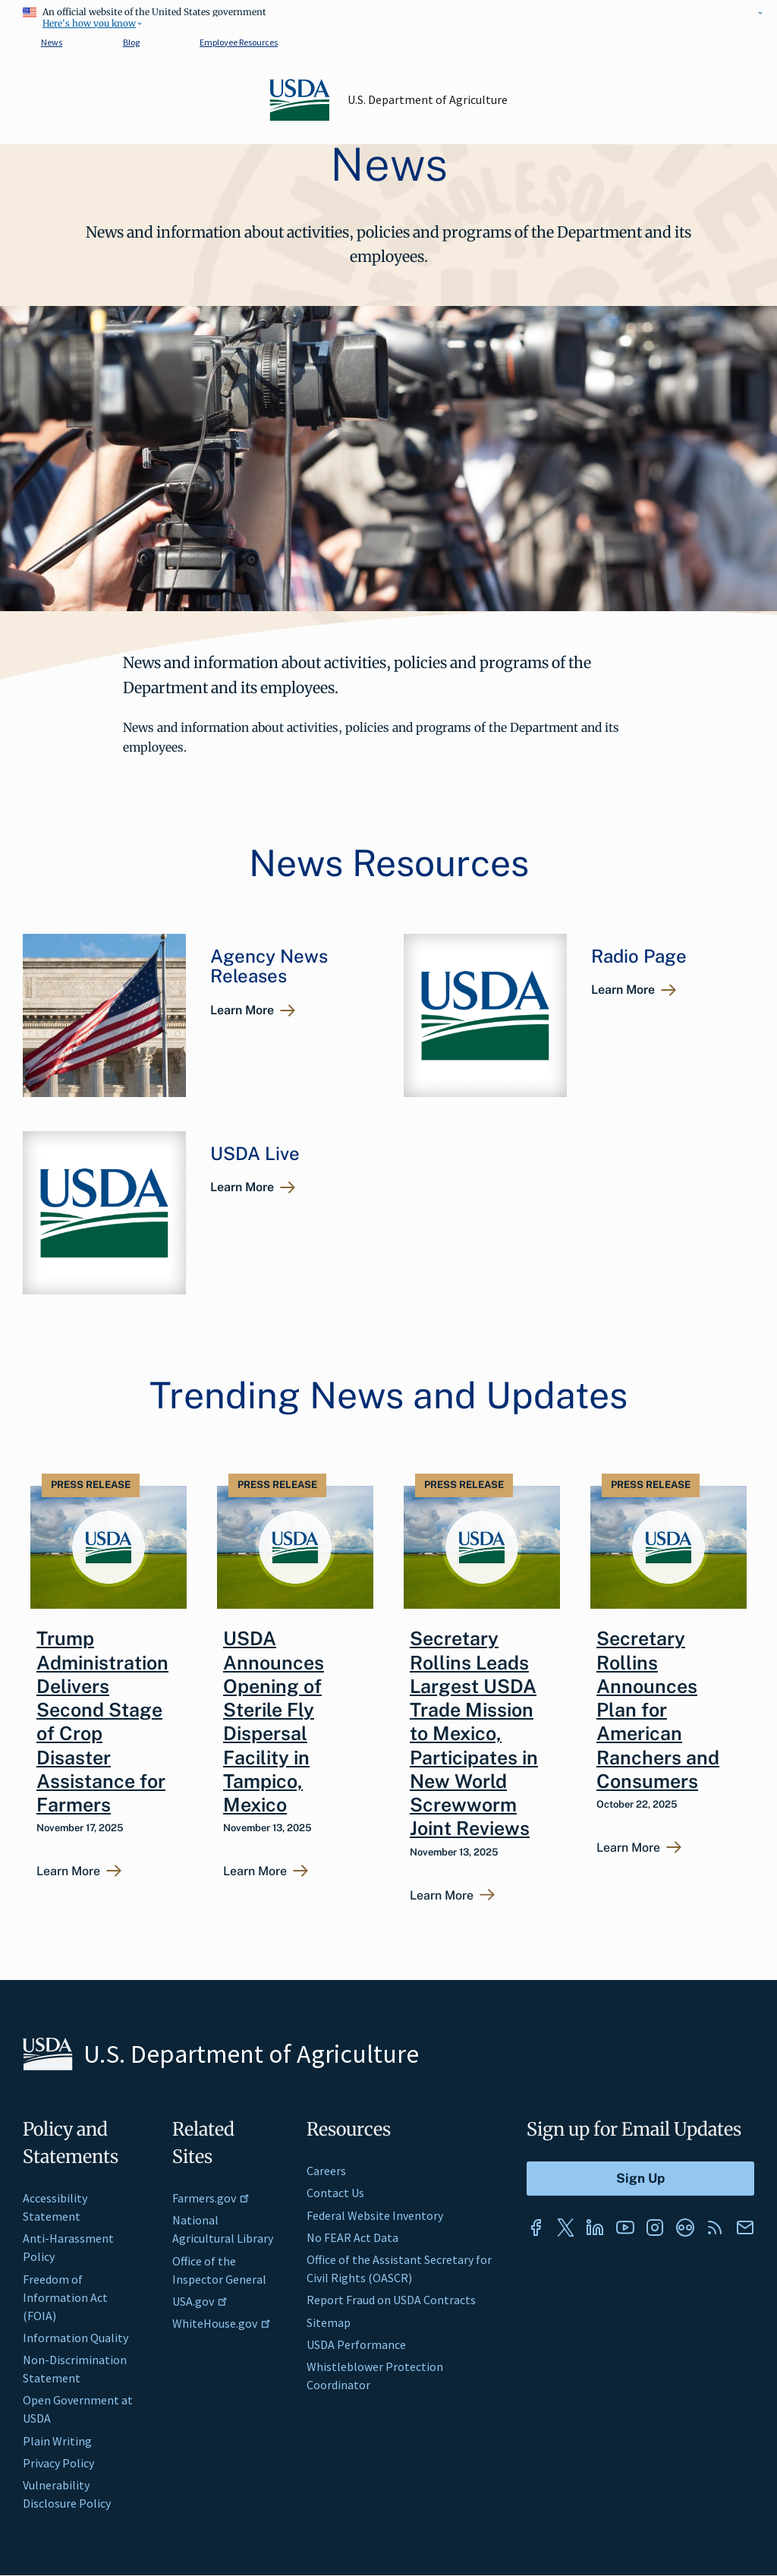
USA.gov (200, 2301)
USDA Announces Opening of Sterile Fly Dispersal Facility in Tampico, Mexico (273, 1721)
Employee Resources (239, 42)
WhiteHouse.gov (221, 2323)
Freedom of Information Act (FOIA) (65, 2297)
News (51, 42)
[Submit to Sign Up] (640, 2178)
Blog (131, 42)
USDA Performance (356, 2344)
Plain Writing (57, 2440)
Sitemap (329, 2322)
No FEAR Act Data (352, 2237)
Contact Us (335, 2192)
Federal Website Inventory (375, 2215)
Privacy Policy (58, 2462)
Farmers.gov (211, 2198)
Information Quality (75, 2337)
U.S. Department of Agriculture (428, 99)
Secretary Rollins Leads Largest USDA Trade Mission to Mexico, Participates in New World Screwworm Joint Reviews (474, 1733)
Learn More (242, 1010)
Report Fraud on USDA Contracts (391, 2299)
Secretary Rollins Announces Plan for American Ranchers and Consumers (657, 1709)
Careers (326, 2170)
